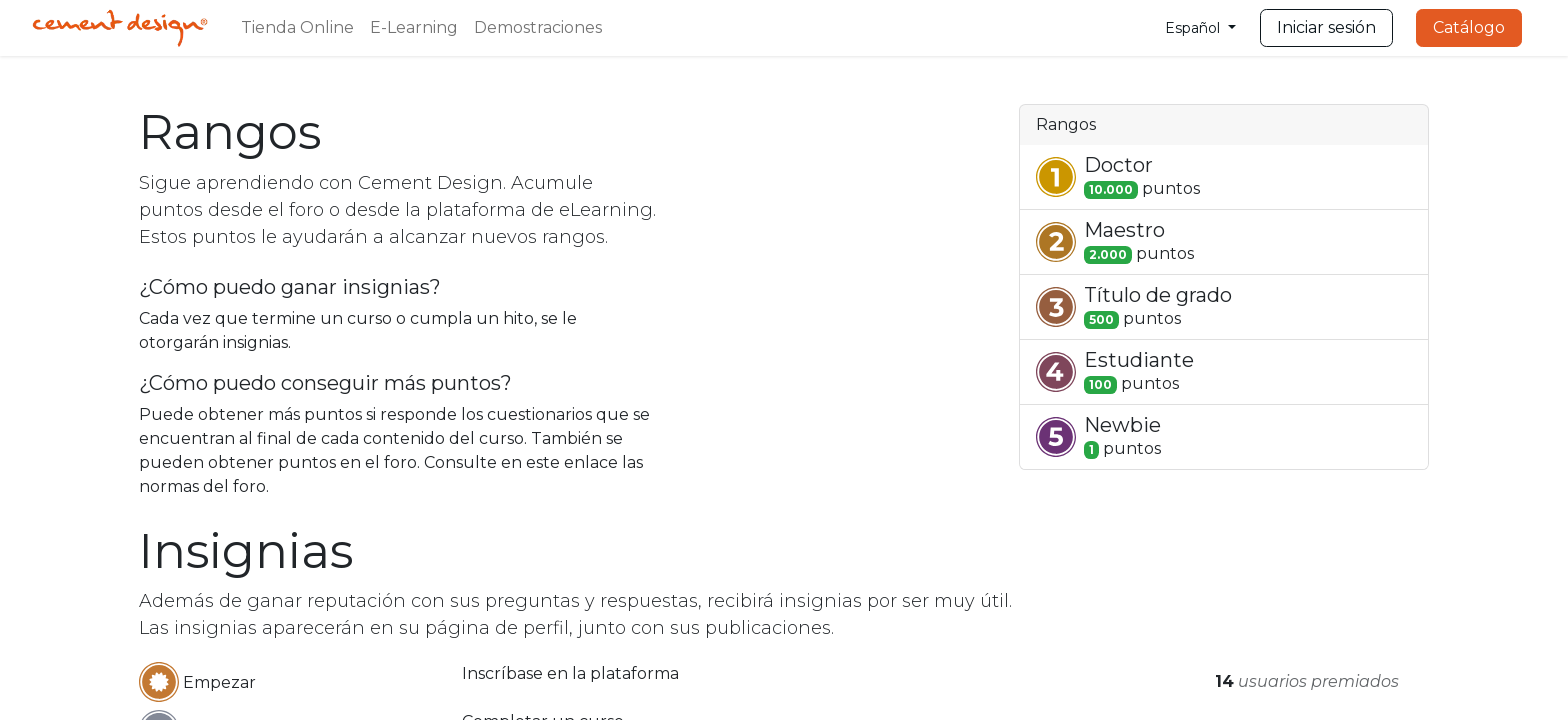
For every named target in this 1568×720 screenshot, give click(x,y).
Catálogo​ (1469, 27)
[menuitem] (297, 28)
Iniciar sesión (1326, 27)
